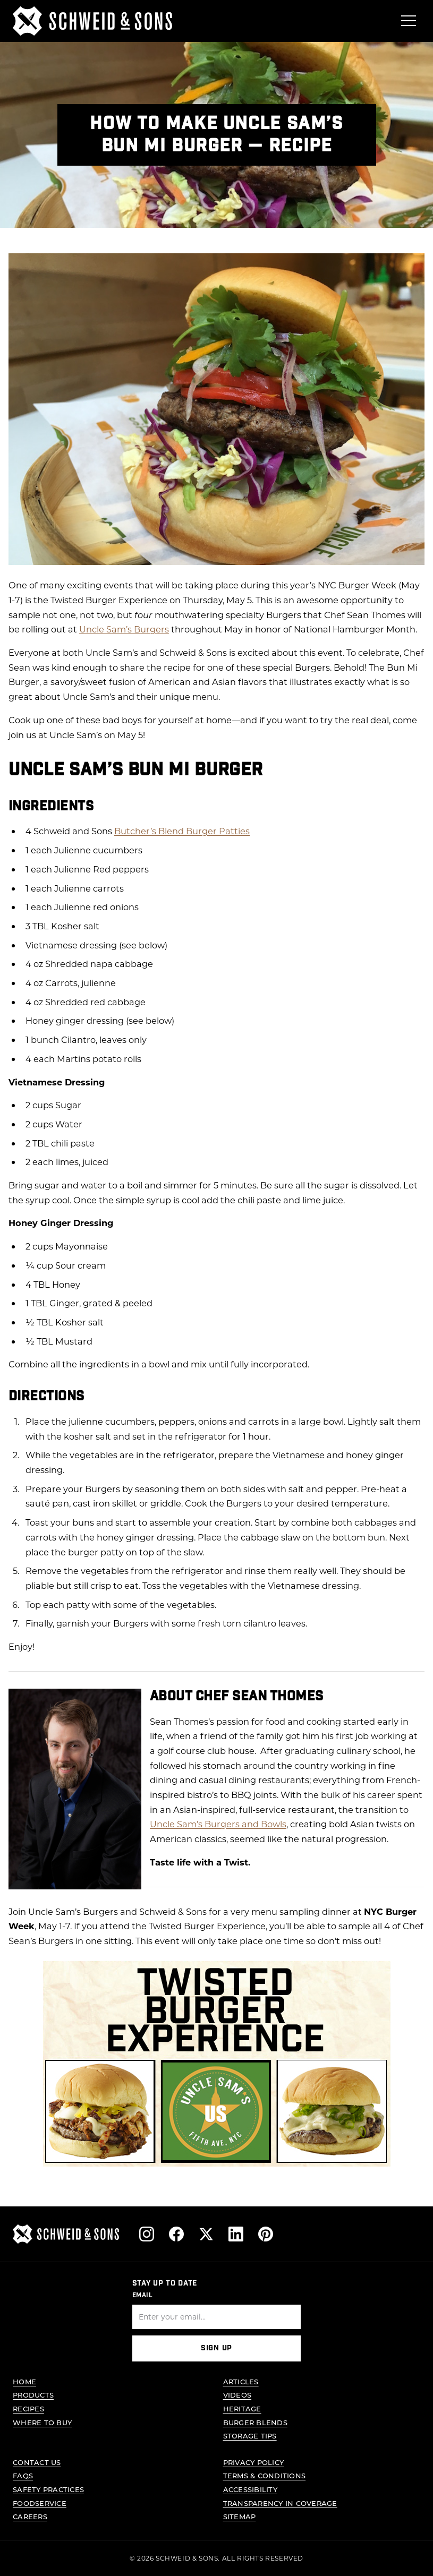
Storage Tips (250, 2435)
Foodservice (39, 2502)
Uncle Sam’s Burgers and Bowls (218, 1823)
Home (24, 2381)
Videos (237, 2395)
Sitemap (239, 2516)
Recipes (28, 2408)
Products (33, 2395)
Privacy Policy (253, 2462)
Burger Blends (255, 2422)
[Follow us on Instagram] (146, 2234)
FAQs (23, 2475)
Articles (241, 2381)
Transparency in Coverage (280, 2502)
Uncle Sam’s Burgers (124, 629)
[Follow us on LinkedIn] (236, 2234)
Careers (30, 2516)
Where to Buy (42, 2422)
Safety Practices (48, 2489)
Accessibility (250, 2489)
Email (142, 2295)
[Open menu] (408, 20)
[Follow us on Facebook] (176, 2234)
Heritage (242, 2408)
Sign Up (216, 2349)
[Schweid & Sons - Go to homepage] (92, 21)
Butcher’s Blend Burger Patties (182, 830)
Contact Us (37, 2462)
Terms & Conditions (264, 2475)
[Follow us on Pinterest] (265, 2234)
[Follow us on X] (206, 2234)
